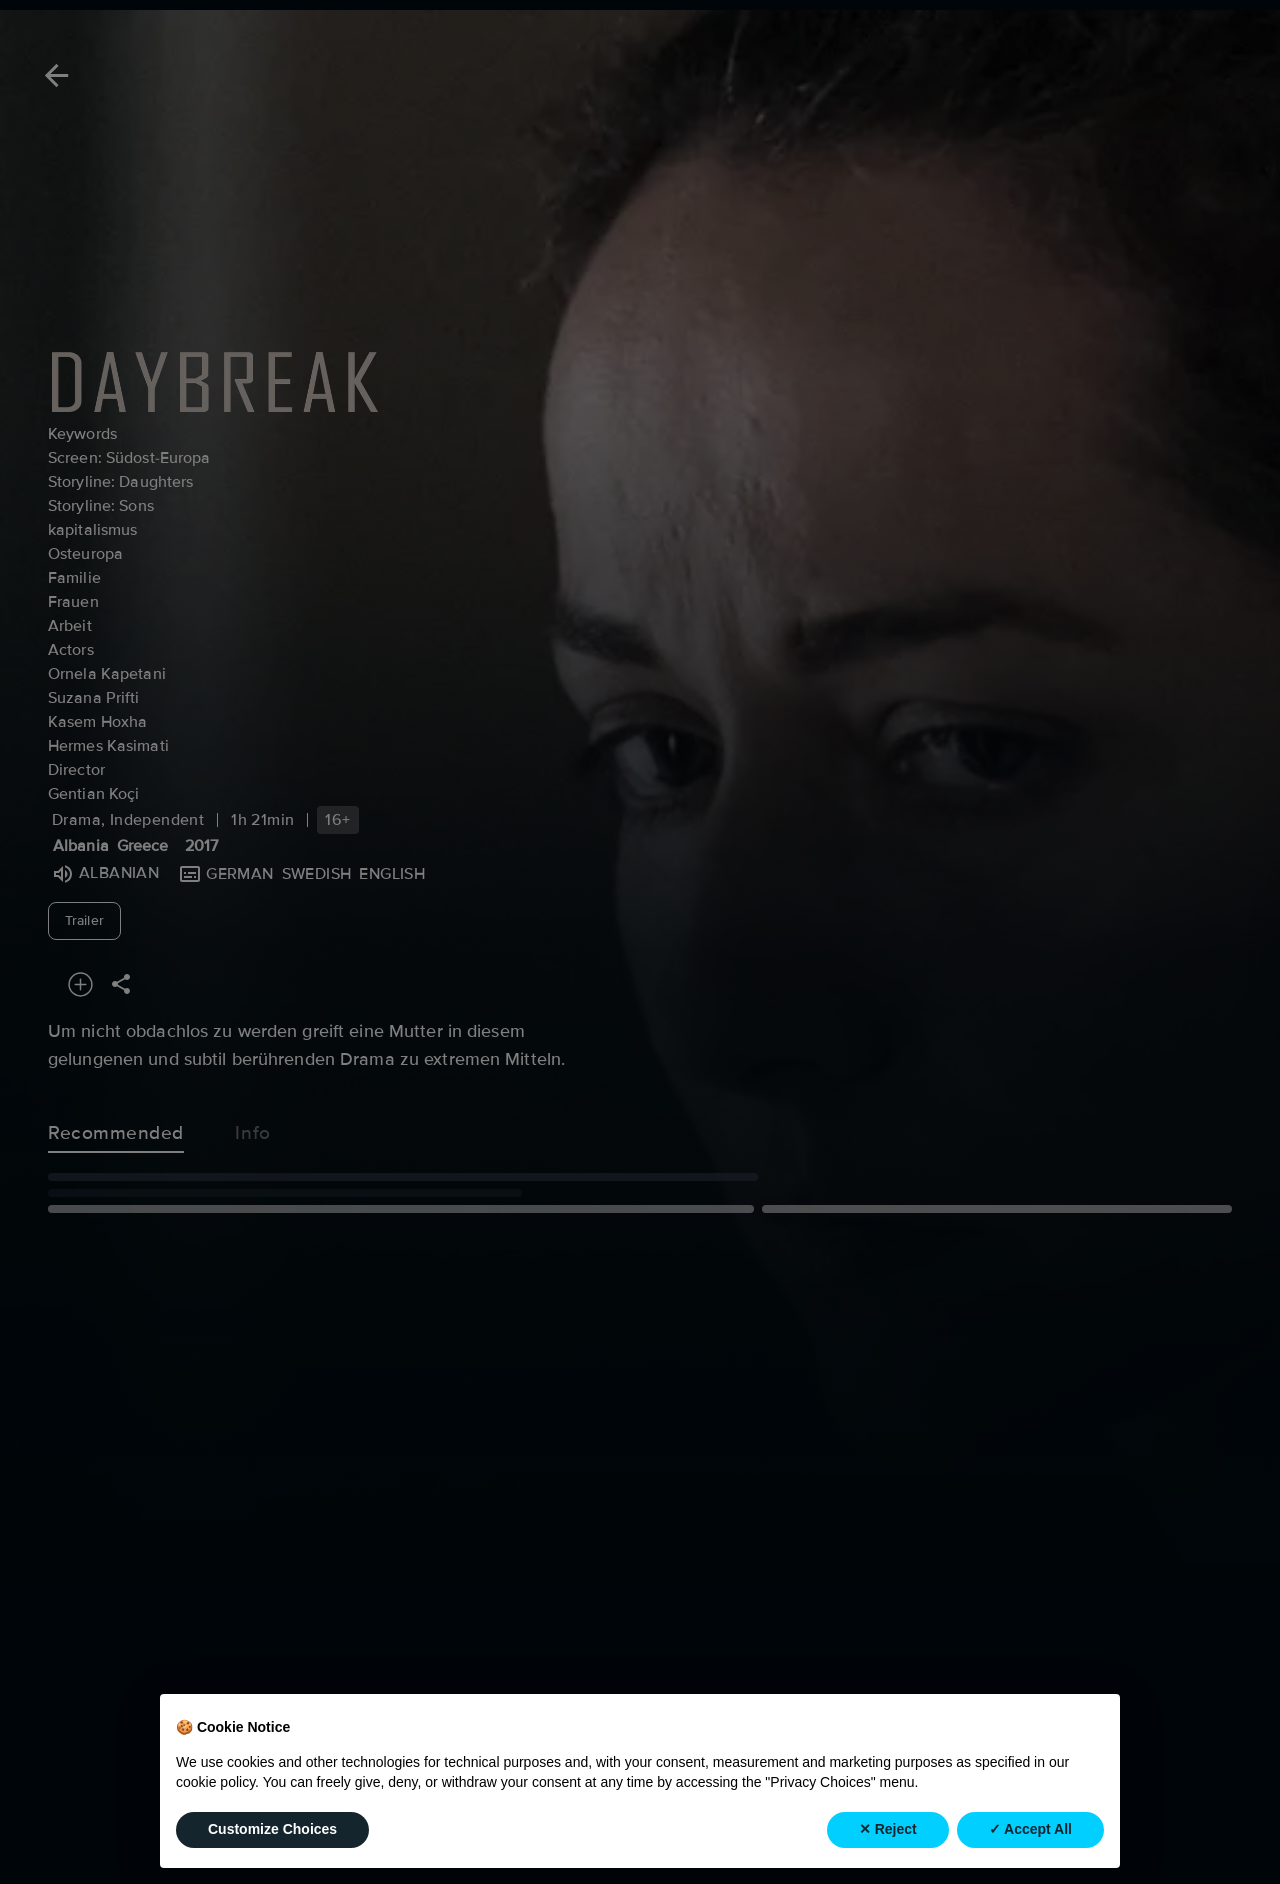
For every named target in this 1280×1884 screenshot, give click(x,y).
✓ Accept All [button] (1030, 1829)
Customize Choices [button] (272, 1829)
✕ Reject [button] (888, 1829)
